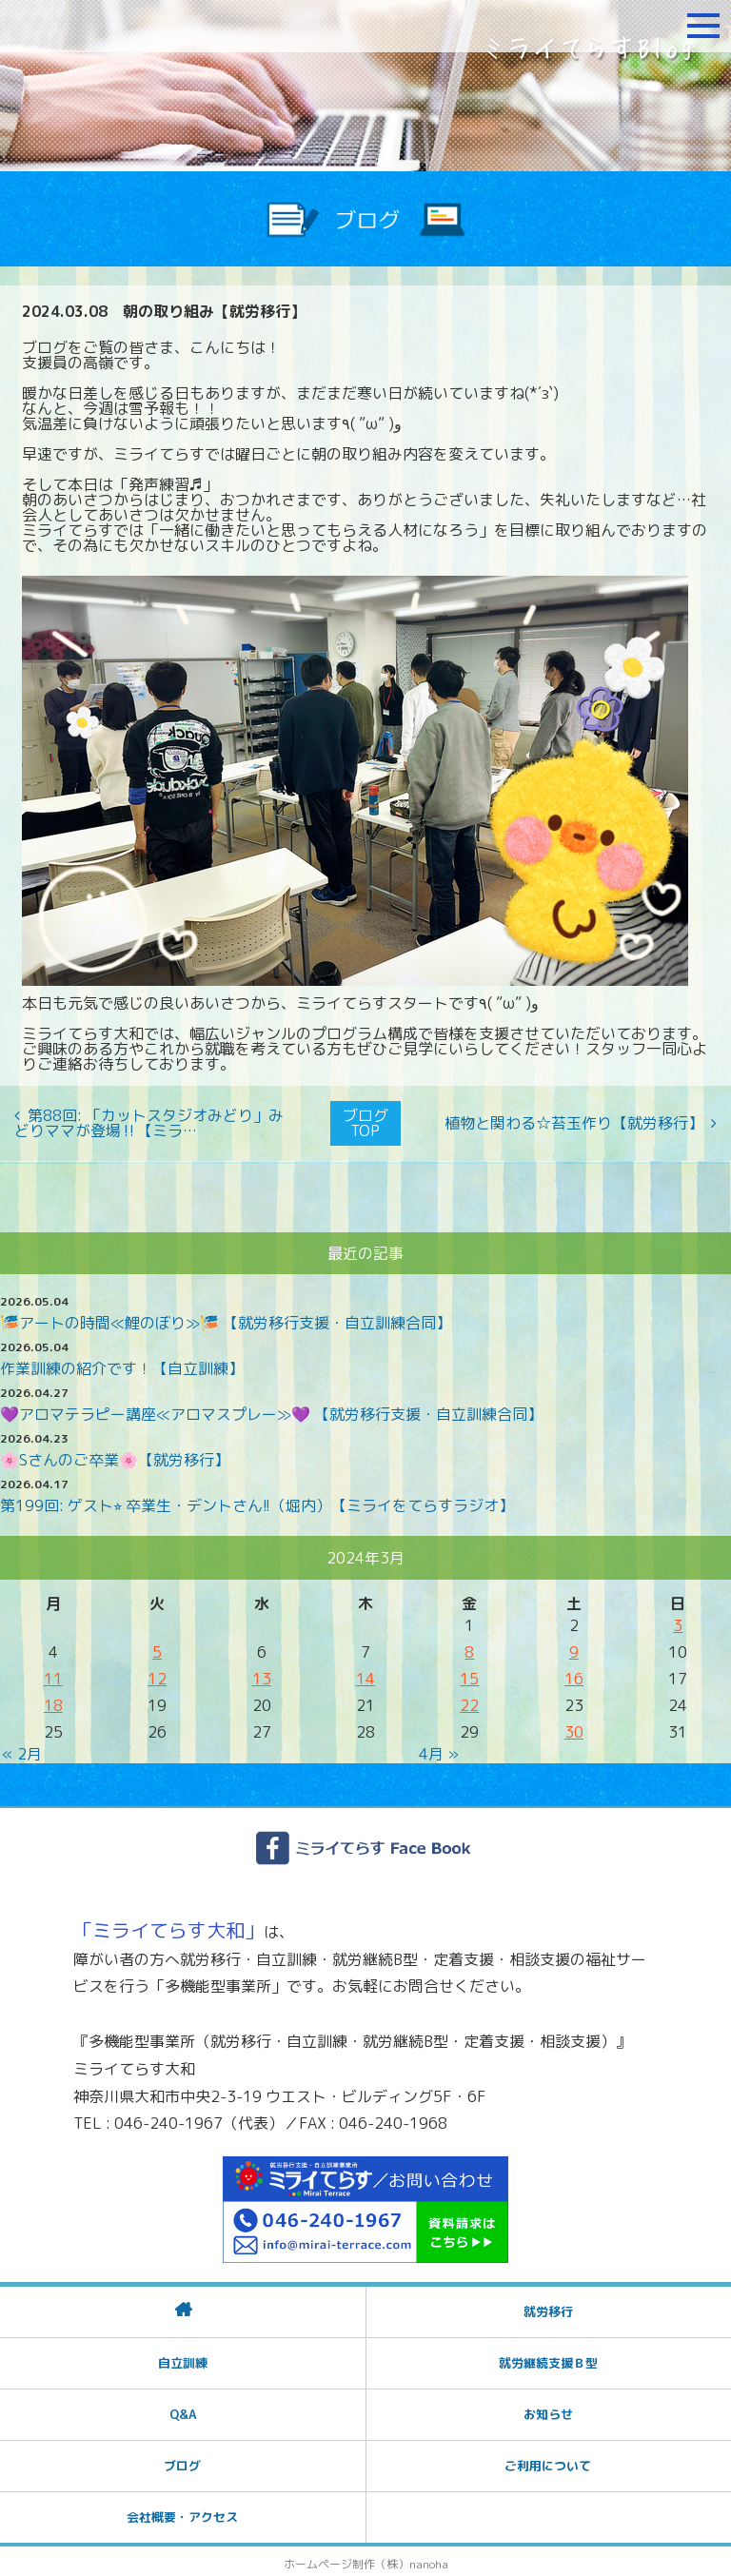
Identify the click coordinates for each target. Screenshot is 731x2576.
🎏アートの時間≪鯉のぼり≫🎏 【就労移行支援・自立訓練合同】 (225, 1318)
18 (53, 1700)
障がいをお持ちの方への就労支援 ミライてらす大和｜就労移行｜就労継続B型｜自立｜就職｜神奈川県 (128, 25)
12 (157, 1673)
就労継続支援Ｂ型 (548, 2358)
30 (573, 1727)
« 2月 (22, 1749)
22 (469, 1700)
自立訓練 (182, 2358)
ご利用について (547, 2460)
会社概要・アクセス (182, 2512)
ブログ (182, 2460)
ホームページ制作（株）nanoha (366, 2559)
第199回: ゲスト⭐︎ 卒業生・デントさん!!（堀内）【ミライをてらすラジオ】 (257, 1500)
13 (261, 1673)
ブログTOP (365, 1121)
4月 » (439, 1749)
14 (365, 1673)
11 (53, 1673)
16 (573, 1673)
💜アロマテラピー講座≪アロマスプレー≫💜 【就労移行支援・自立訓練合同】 (271, 1409)
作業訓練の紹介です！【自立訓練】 (122, 1363)
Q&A (182, 2409)
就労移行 (548, 2306)
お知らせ (548, 2409)
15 (469, 1673)
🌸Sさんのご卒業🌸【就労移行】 (114, 1455)
